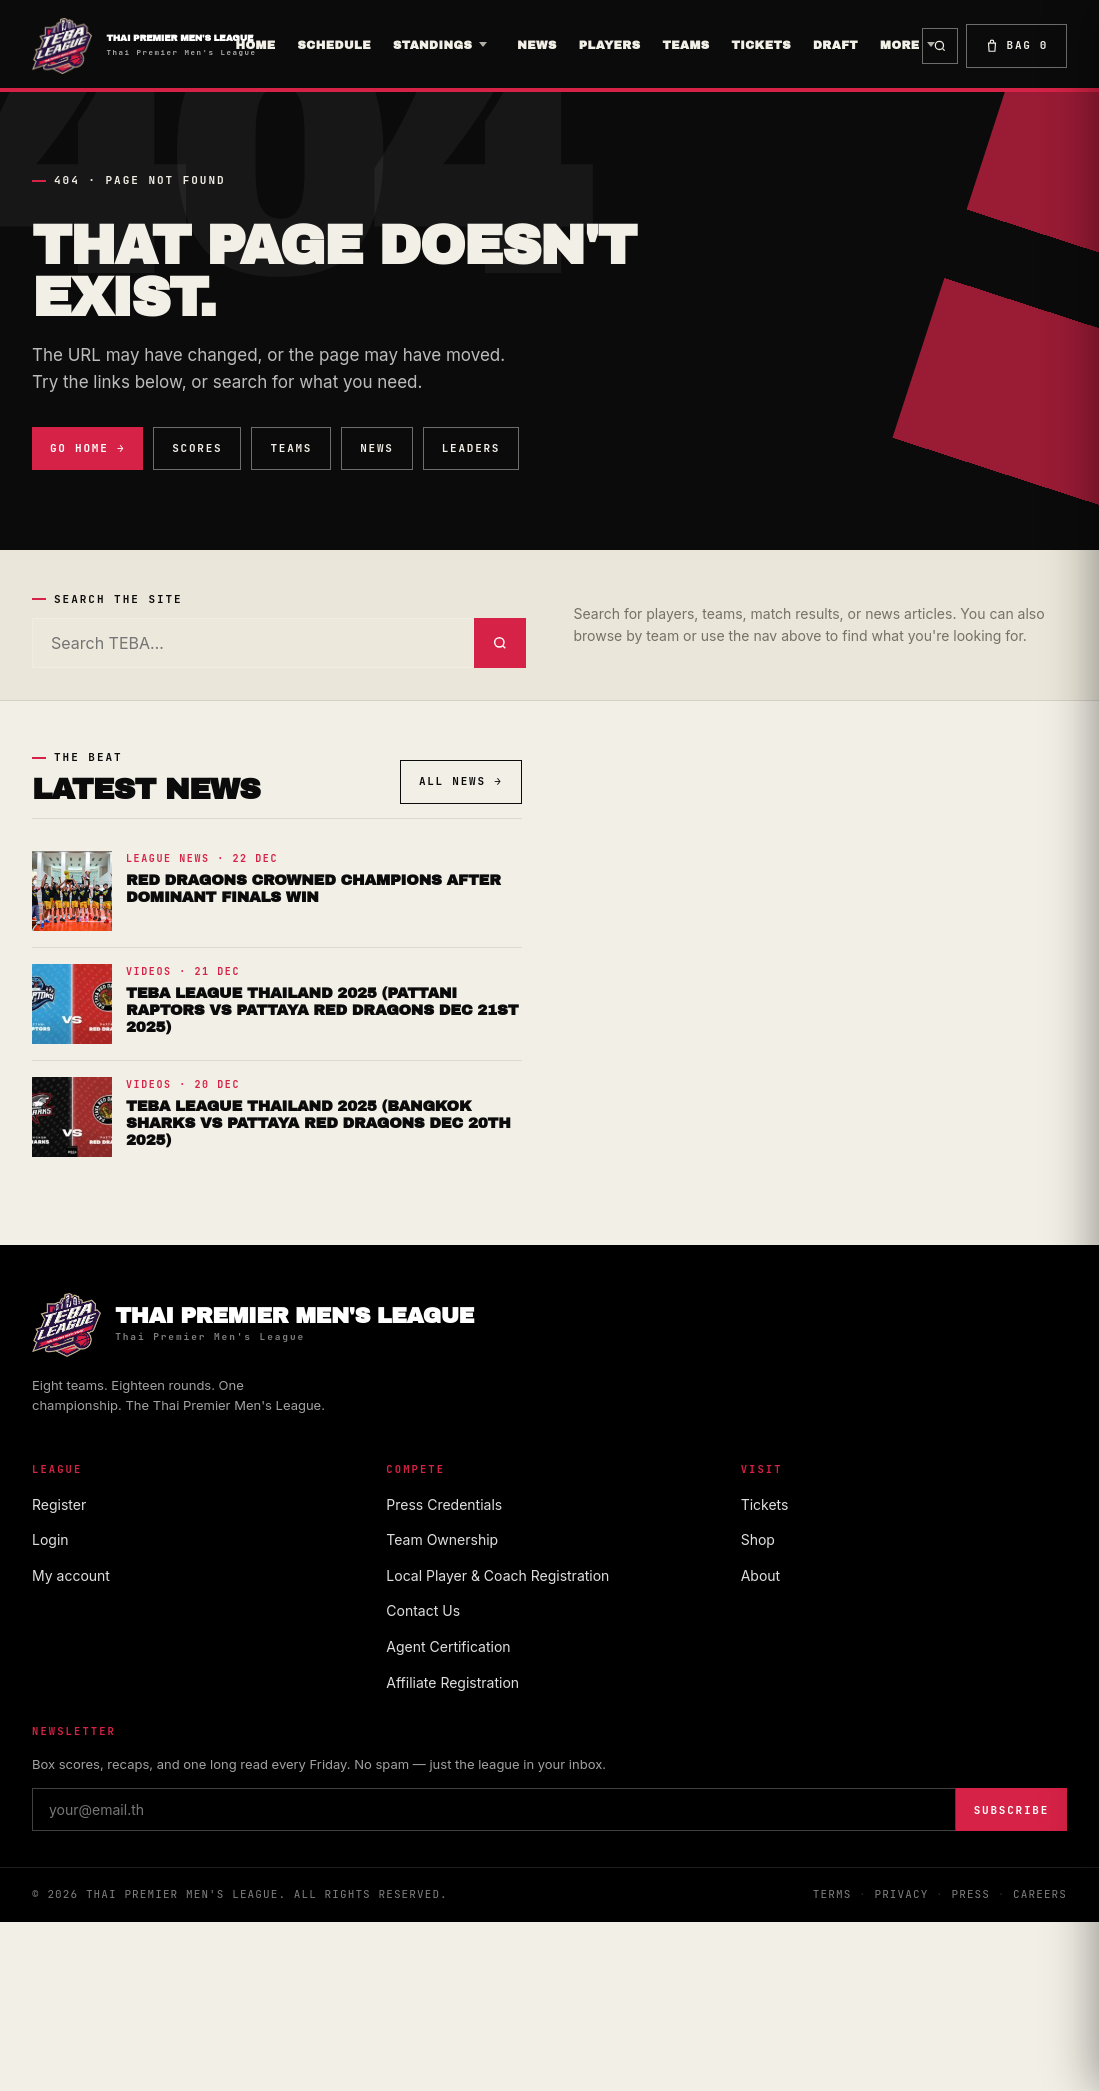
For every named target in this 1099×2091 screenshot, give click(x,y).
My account (71, 1575)
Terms (832, 1894)
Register (59, 1504)
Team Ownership (442, 1539)
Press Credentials (444, 1504)
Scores (197, 448)
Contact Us (423, 1610)
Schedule (334, 45)
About (760, 1575)
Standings (432, 45)
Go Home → (87, 448)
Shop (758, 1539)
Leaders (471, 448)
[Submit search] (500, 643)
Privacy (901, 1894)
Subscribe (1011, 1810)
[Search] (253, 643)
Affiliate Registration (452, 1682)
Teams (291, 448)
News (537, 45)
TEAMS (685, 45)
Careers (1040, 1894)
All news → (461, 781)
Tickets (761, 45)
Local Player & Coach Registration (497, 1575)
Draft (835, 45)
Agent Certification (448, 1646)
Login (50, 1539)
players (610, 45)
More (900, 45)
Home (255, 45)
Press (970, 1894)
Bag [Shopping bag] (1016, 46)
